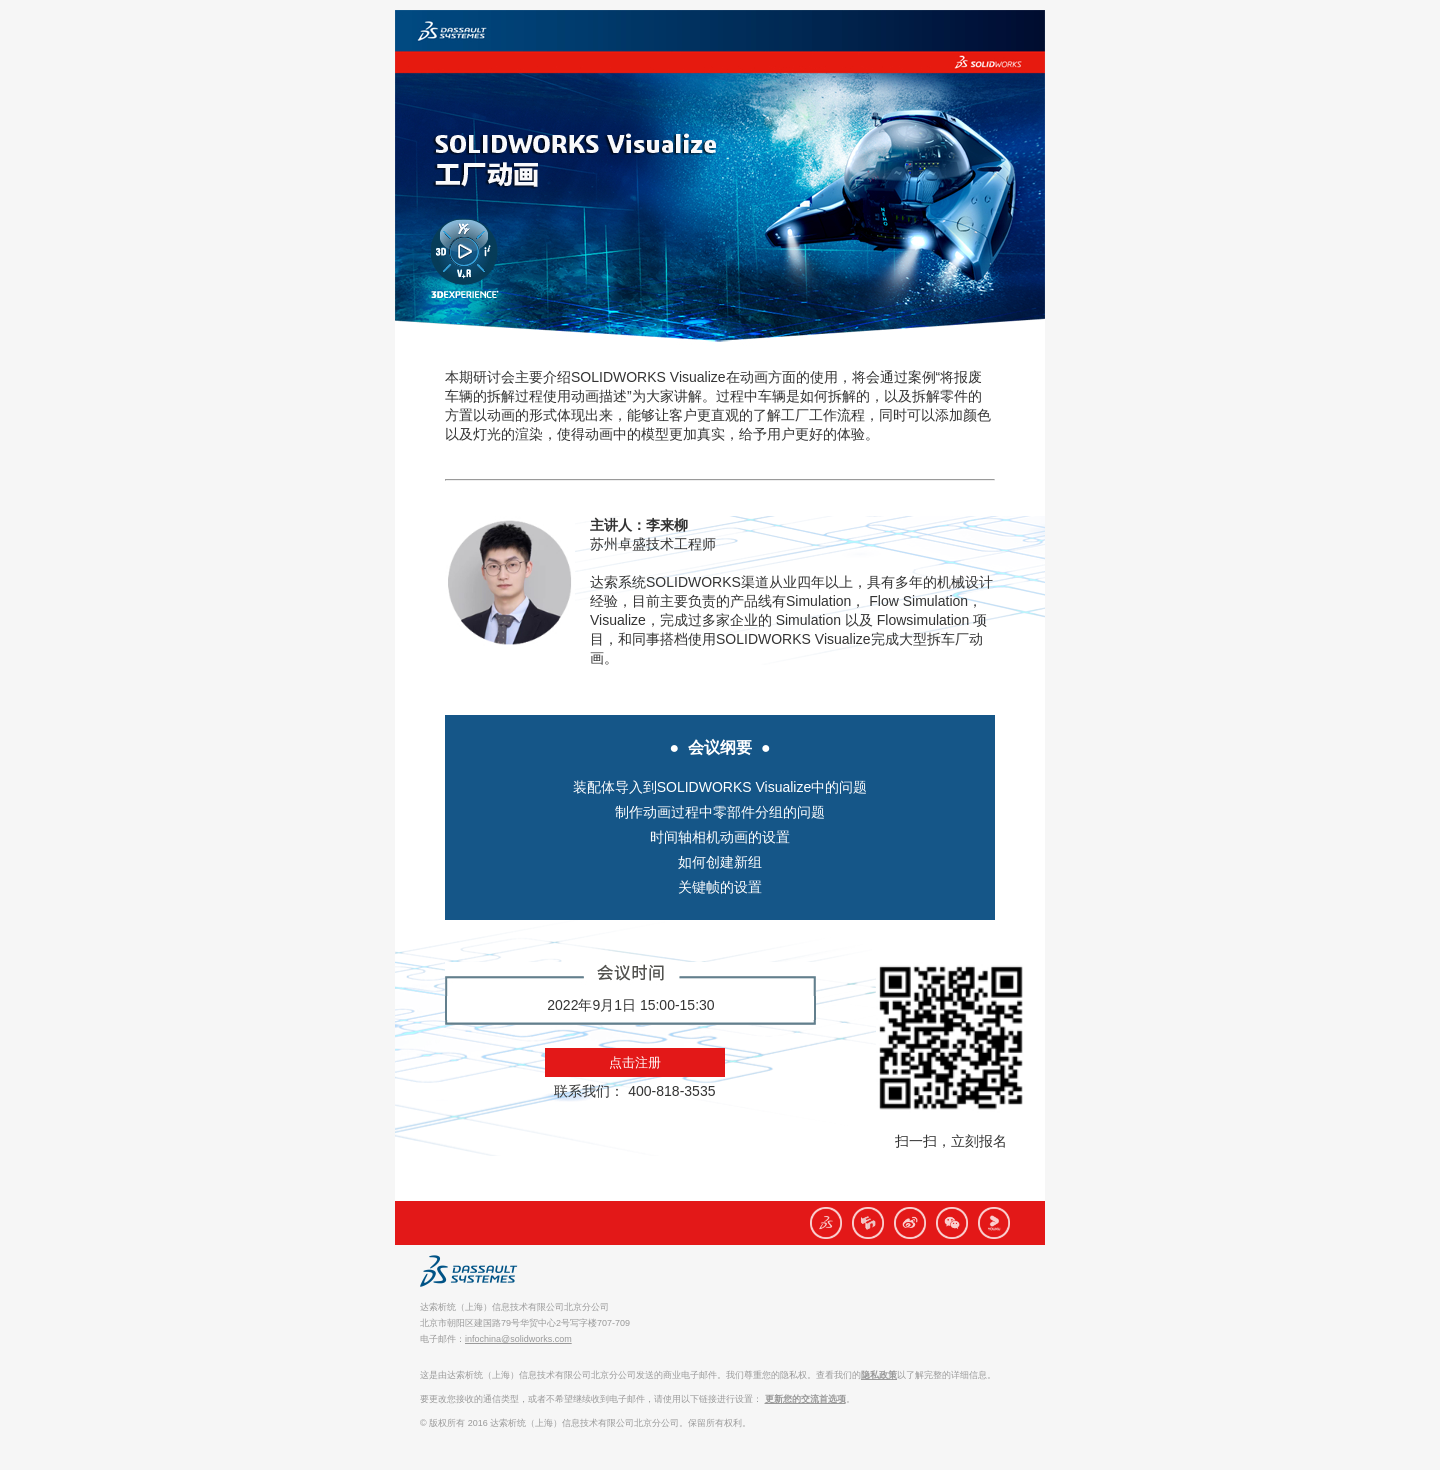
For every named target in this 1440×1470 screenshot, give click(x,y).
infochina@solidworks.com (518, 1339)
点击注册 (635, 1062)
